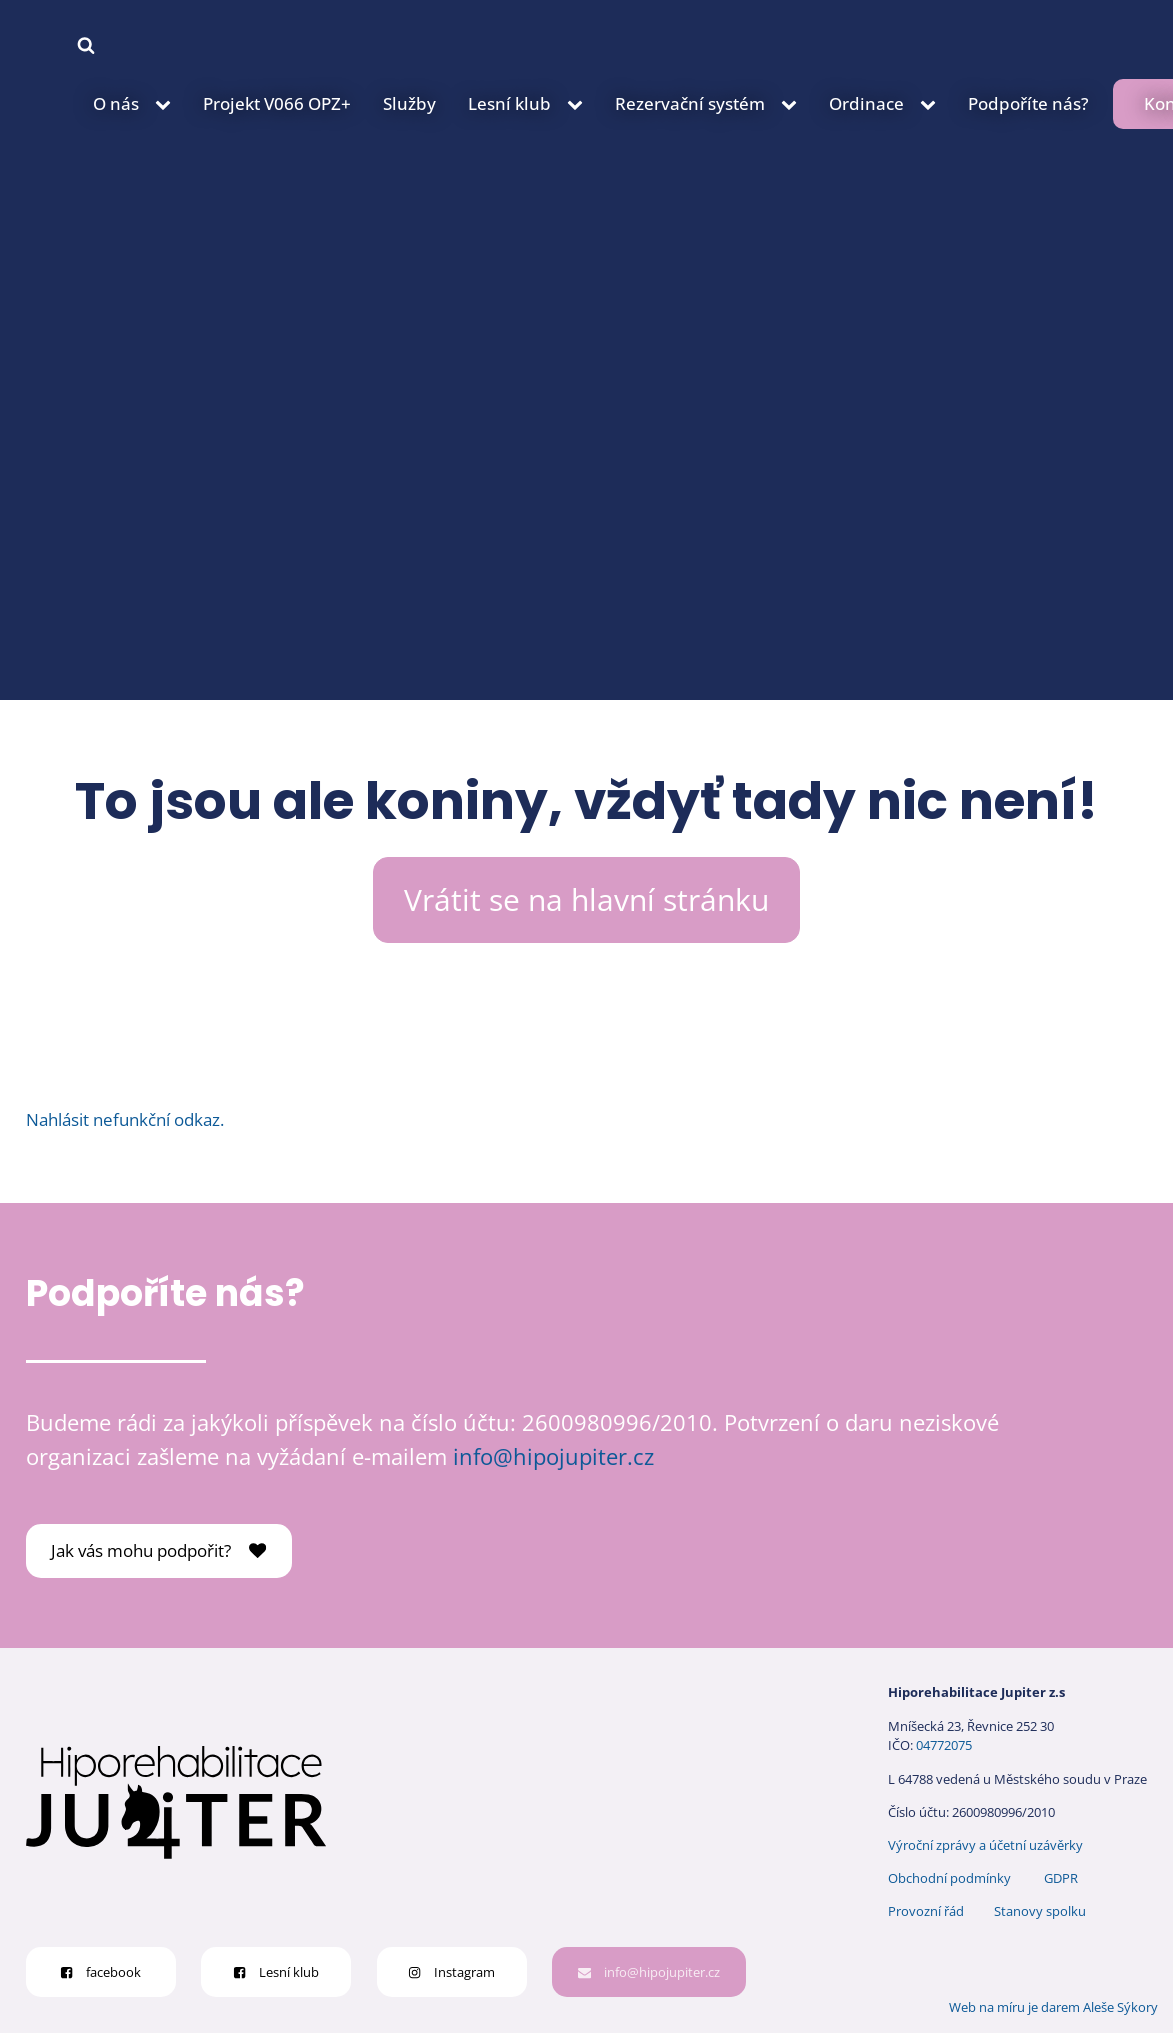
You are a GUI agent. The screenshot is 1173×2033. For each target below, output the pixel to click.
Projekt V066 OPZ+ (277, 103)
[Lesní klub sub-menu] (579, 104)
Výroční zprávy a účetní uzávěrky (985, 1845)
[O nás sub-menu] (167, 104)
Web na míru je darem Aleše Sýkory (1053, 2007)
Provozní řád (926, 1911)
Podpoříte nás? (1028, 103)
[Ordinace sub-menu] (932, 104)
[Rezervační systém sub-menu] (793, 104)
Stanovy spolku (1040, 1911)
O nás (116, 103)
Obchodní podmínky (949, 1878)
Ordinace (866, 103)
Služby (409, 103)
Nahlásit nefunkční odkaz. (125, 1119)
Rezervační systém (690, 103)
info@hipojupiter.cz (553, 1456)
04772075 (944, 1745)
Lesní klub (509, 103)
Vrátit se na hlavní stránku (586, 899)
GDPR (1061, 1878)
